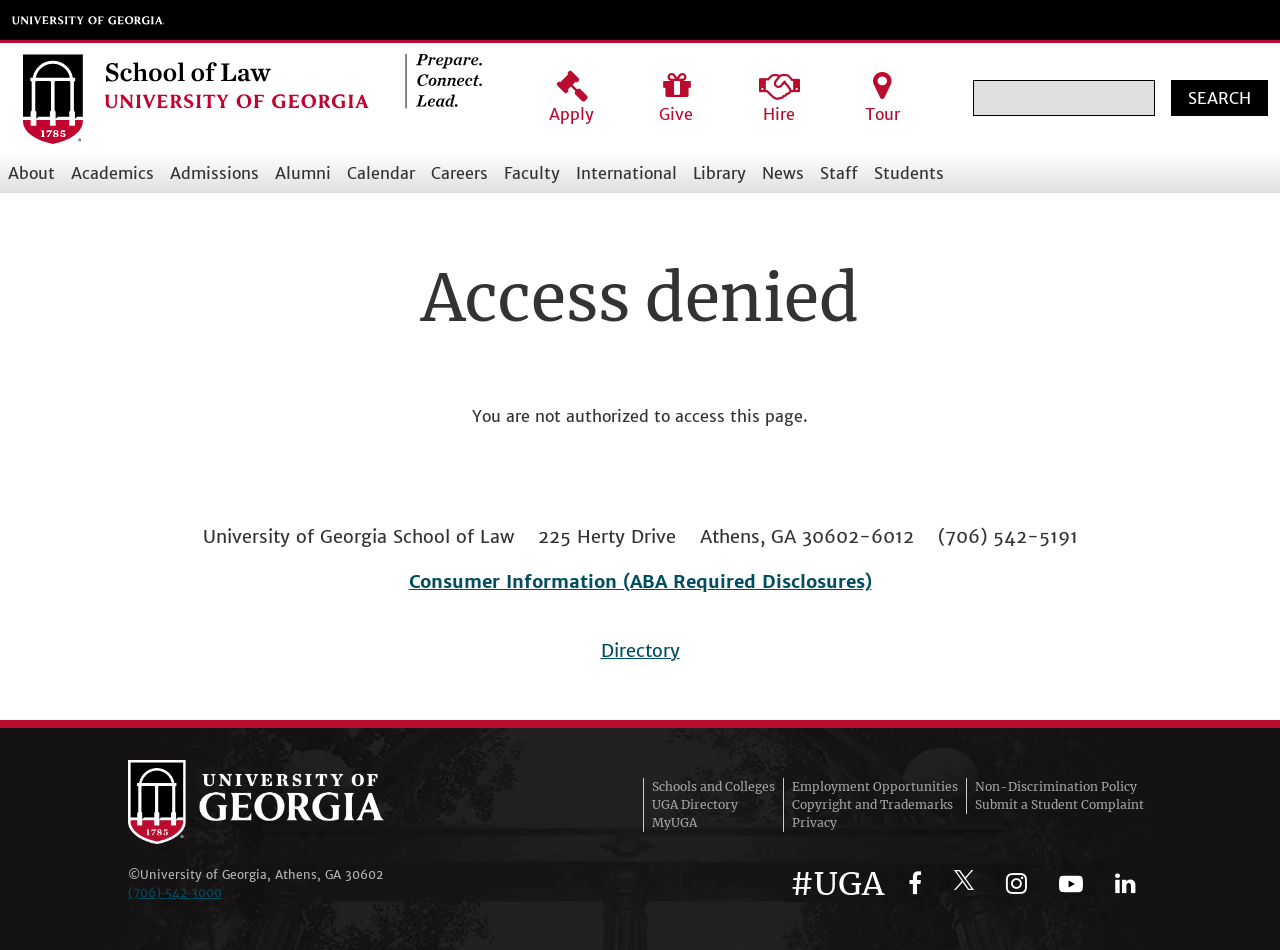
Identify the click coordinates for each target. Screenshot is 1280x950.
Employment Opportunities (875, 786)
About (31, 173)
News (783, 173)
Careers (459, 173)
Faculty (532, 173)
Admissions (214, 173)
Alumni (303, 173)
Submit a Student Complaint (1059, 804)
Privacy (814, 822)
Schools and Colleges (713, 786)
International (626, 173)
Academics (112, 173)
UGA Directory (695, 804)
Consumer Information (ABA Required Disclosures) (640, 581)
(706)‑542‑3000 (175, 892)
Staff (839, 173)
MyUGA (674, 822)
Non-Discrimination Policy (1056, 786)
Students (909, 173)
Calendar (381, 173)
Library (719, 173)
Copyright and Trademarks (872, 804)
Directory (640, 650)
